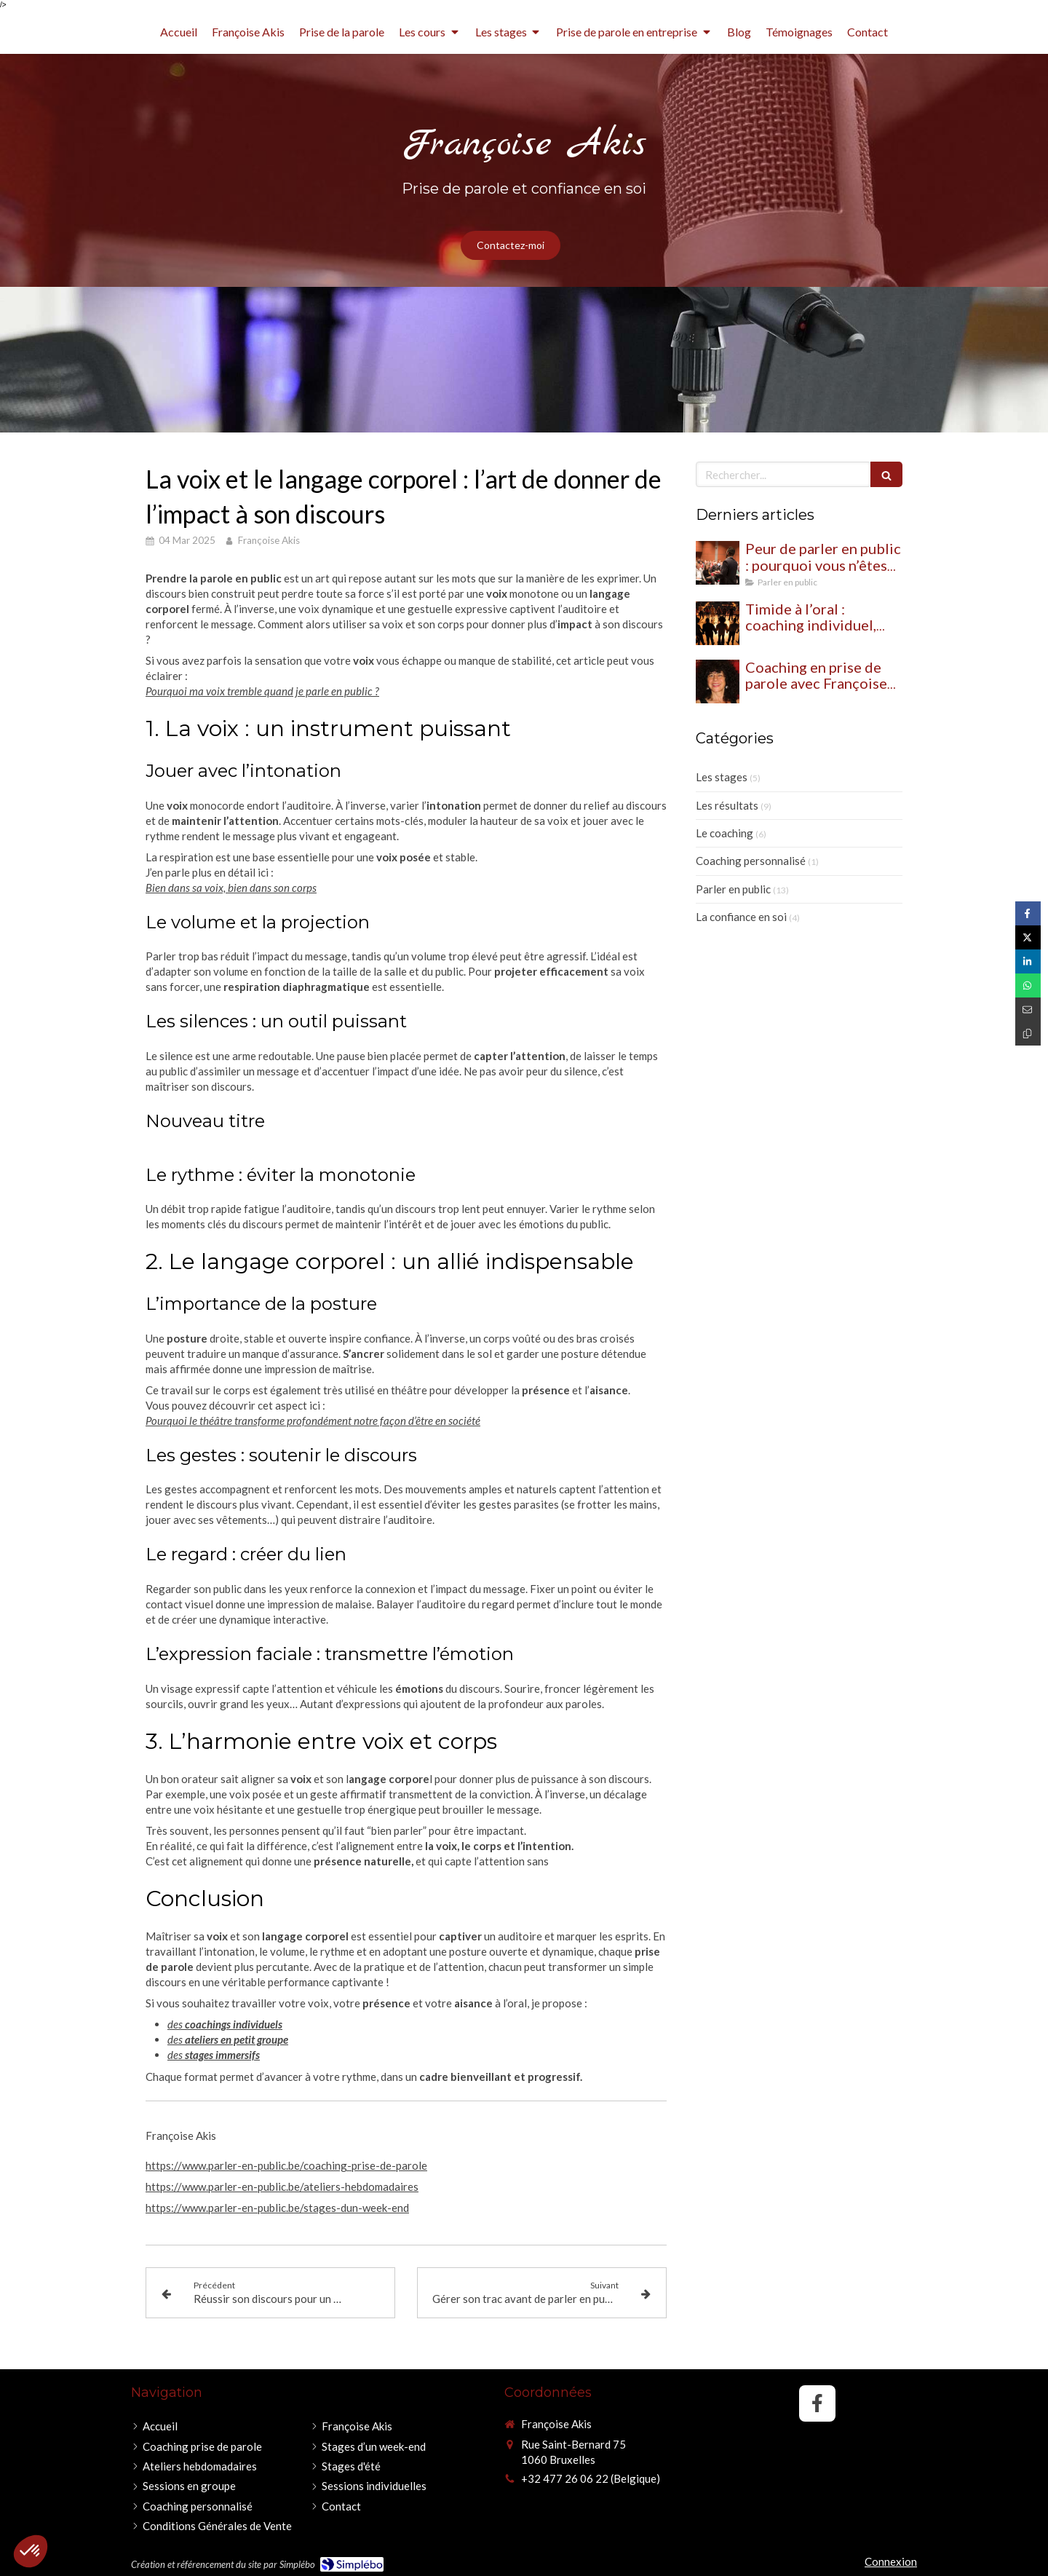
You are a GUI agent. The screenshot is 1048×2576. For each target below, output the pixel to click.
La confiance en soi (741, 916)
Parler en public (733, 889)
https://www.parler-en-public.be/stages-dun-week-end (277, 2207)
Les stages (721, 776)
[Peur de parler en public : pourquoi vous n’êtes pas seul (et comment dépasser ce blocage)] (717, 563)
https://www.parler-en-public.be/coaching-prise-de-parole (286, 2165)
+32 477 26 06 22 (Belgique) (590, 2478)
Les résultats (727, 805)
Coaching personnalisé (751, 860)
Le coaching (724, 832)
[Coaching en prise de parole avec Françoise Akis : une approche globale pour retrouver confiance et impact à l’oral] (717, 681)
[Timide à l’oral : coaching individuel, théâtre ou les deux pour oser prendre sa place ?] (717, 623)
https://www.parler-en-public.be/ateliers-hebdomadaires (282, 2186)
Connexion (891, 2561)
